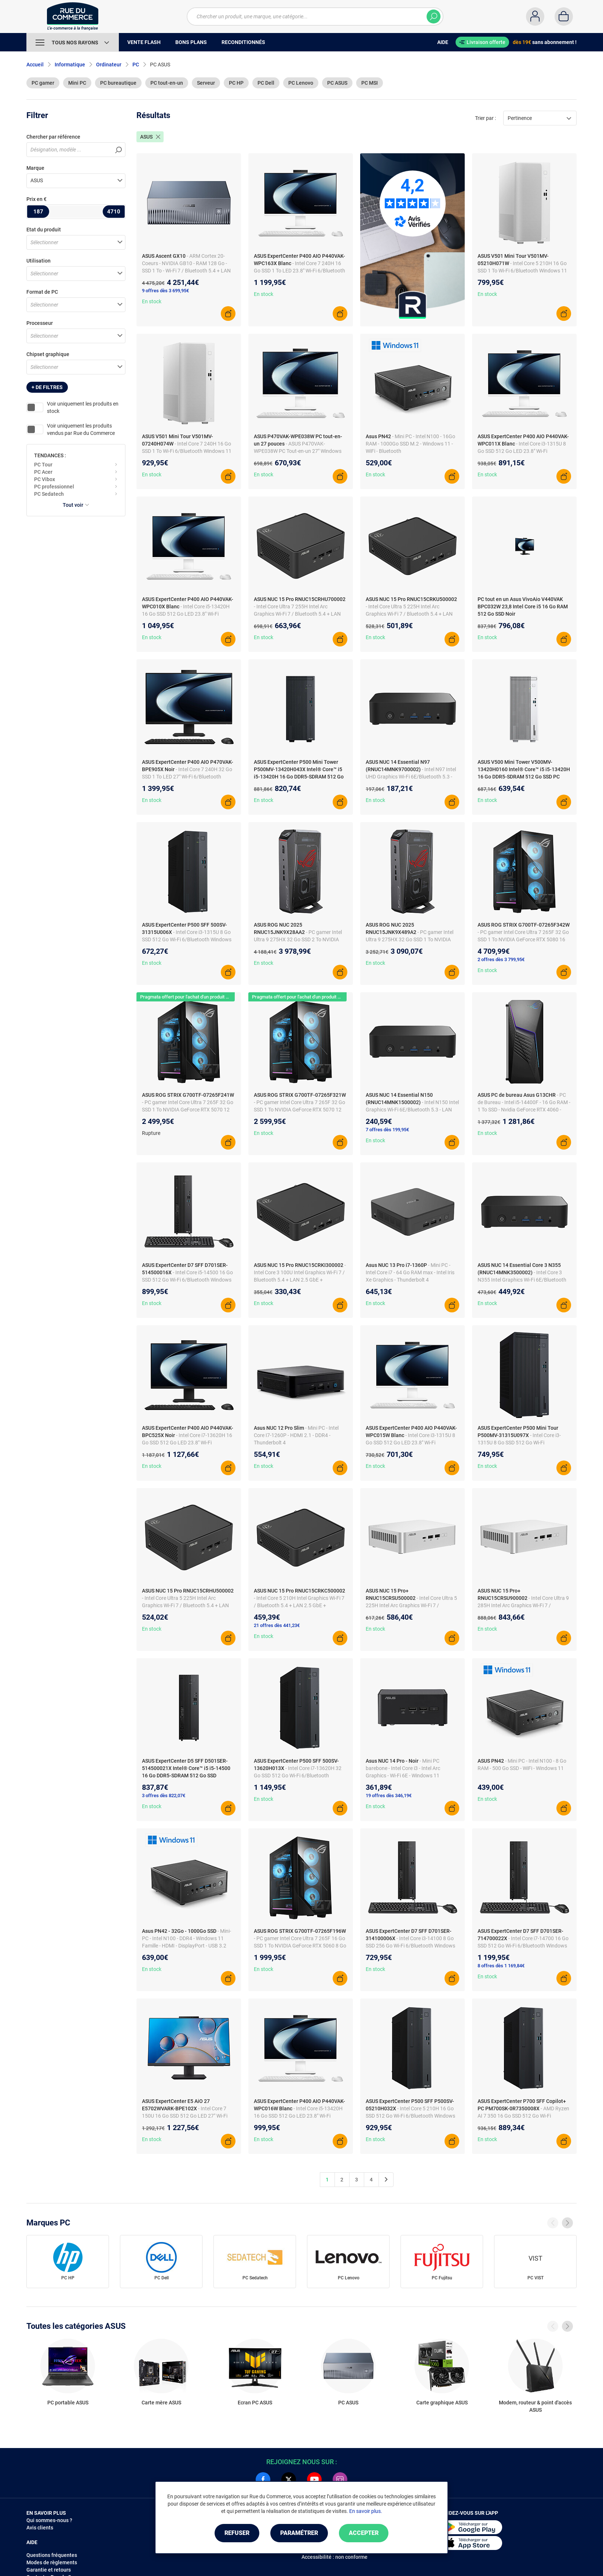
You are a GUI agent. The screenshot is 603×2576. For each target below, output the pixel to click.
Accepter (364, 2532)
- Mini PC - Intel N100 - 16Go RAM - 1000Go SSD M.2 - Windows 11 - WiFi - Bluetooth (410, 443)
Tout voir (76, 505)
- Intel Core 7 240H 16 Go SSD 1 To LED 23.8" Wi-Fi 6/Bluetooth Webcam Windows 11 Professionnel (299, 270)
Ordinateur (108, 64)
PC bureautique (118, 83)
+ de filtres (47, 387)
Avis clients (39, 2528)
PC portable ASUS (67, 2402)
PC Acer (43, 472)
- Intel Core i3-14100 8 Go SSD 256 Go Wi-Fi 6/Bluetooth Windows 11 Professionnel (410, 1945)
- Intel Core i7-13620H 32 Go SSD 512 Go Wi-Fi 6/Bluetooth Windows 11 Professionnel (297, 1775)
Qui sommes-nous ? (49, 2520)
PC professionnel (54, 487)
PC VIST (535, 2277)
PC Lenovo (300, 83)
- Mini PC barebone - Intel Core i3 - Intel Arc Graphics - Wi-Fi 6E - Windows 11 (403, 1768)
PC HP (236, 83)
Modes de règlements (51, 2562)
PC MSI (369, 83)
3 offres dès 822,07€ (163, 1795)
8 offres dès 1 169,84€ (501, 1965)
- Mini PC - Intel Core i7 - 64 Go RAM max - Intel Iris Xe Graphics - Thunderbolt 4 (410, 1272)
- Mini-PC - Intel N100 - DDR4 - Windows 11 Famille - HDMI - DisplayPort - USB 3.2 (186, 1938)
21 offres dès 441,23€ (277, 1625)
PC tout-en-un (166, 83)
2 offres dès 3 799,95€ (501, 959)
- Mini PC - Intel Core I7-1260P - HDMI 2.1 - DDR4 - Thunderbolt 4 (296, 1435)
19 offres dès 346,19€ (389, 1795)
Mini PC (77, 83)
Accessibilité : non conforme (335, 2557)
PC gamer (43, 83)
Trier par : (485, 118)
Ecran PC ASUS (255, 2402)
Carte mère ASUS (161, 2402)
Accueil (35, 64)
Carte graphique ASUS (442, 2402)
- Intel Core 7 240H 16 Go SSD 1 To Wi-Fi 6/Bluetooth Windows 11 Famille (186, 451)
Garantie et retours (48, 2570)
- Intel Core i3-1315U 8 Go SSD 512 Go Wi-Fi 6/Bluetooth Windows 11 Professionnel (186, 939)
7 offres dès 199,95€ (387, 1129)
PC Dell (265, 83)
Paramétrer (299, 2532)
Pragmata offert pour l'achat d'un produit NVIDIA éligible (198, 997)
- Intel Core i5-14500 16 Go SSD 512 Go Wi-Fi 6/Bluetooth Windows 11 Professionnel (187, 1279)
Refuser (236, 2532)
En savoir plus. (365, 2511)
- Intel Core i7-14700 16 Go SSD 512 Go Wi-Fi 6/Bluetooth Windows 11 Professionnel (523, 1945)
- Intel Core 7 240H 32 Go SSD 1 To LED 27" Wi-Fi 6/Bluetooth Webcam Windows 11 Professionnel (187, 776)
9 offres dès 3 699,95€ (165, 290)
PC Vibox (44, 479)
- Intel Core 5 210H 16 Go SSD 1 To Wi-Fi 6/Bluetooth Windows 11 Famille (522, 270)
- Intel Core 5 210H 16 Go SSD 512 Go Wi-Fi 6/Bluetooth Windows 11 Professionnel (410, 2116)
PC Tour (43, 465)
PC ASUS (337, 83)
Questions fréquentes (51, 2555)
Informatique (70, 64)
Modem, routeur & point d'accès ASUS (535, 2406)
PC (135, 64)
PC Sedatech (49, 494)
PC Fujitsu (442, 2277)
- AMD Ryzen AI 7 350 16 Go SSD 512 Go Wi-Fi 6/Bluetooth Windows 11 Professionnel (523, 2116)
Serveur (206, 83)
